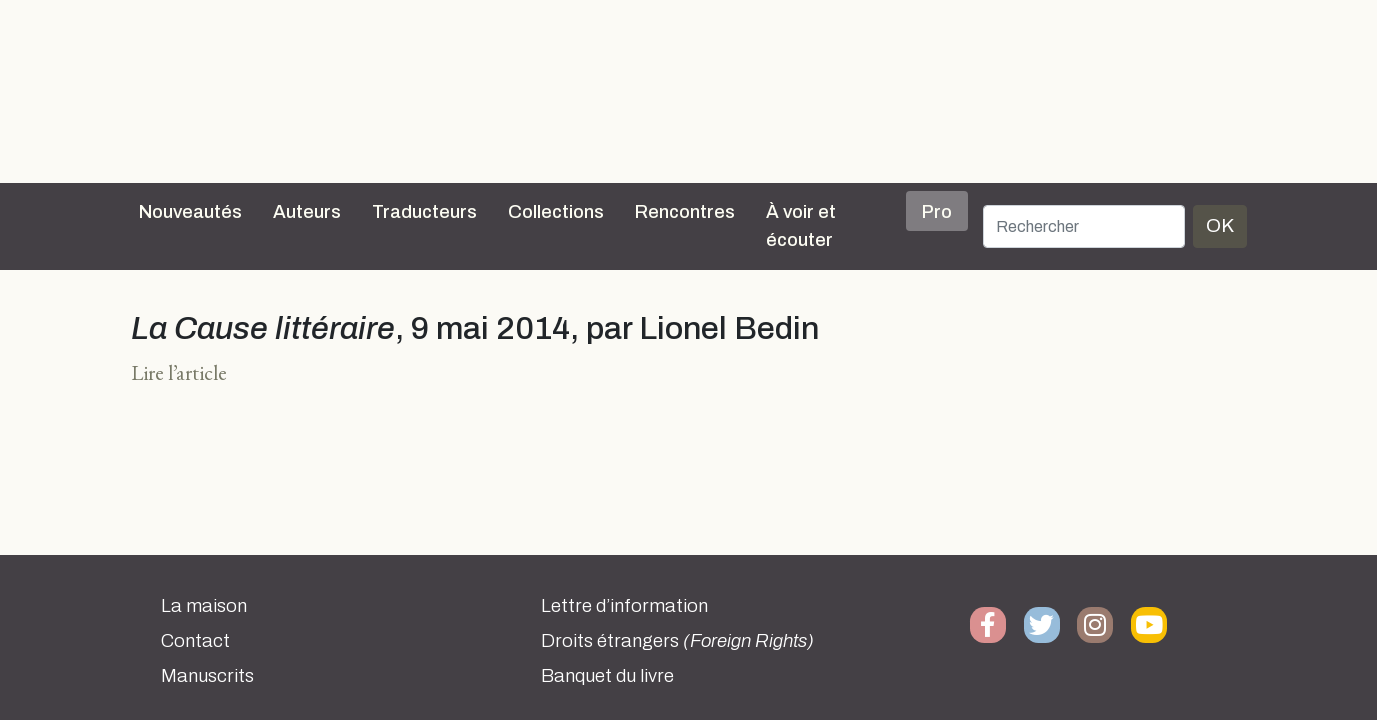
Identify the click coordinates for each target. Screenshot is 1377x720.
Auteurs (307, 212)
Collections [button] (556, 212)
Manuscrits (207, 676)
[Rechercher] (1084, 226)
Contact (195, 641)
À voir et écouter (801, 226)
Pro (937, 212)
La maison (204, 606)
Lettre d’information (624, 606)
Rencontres (685, 212)
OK (1220, 225)
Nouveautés (190, 212)
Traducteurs (424, 212)
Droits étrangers (677, 641)
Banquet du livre (607, 676)
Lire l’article (179, 372)
